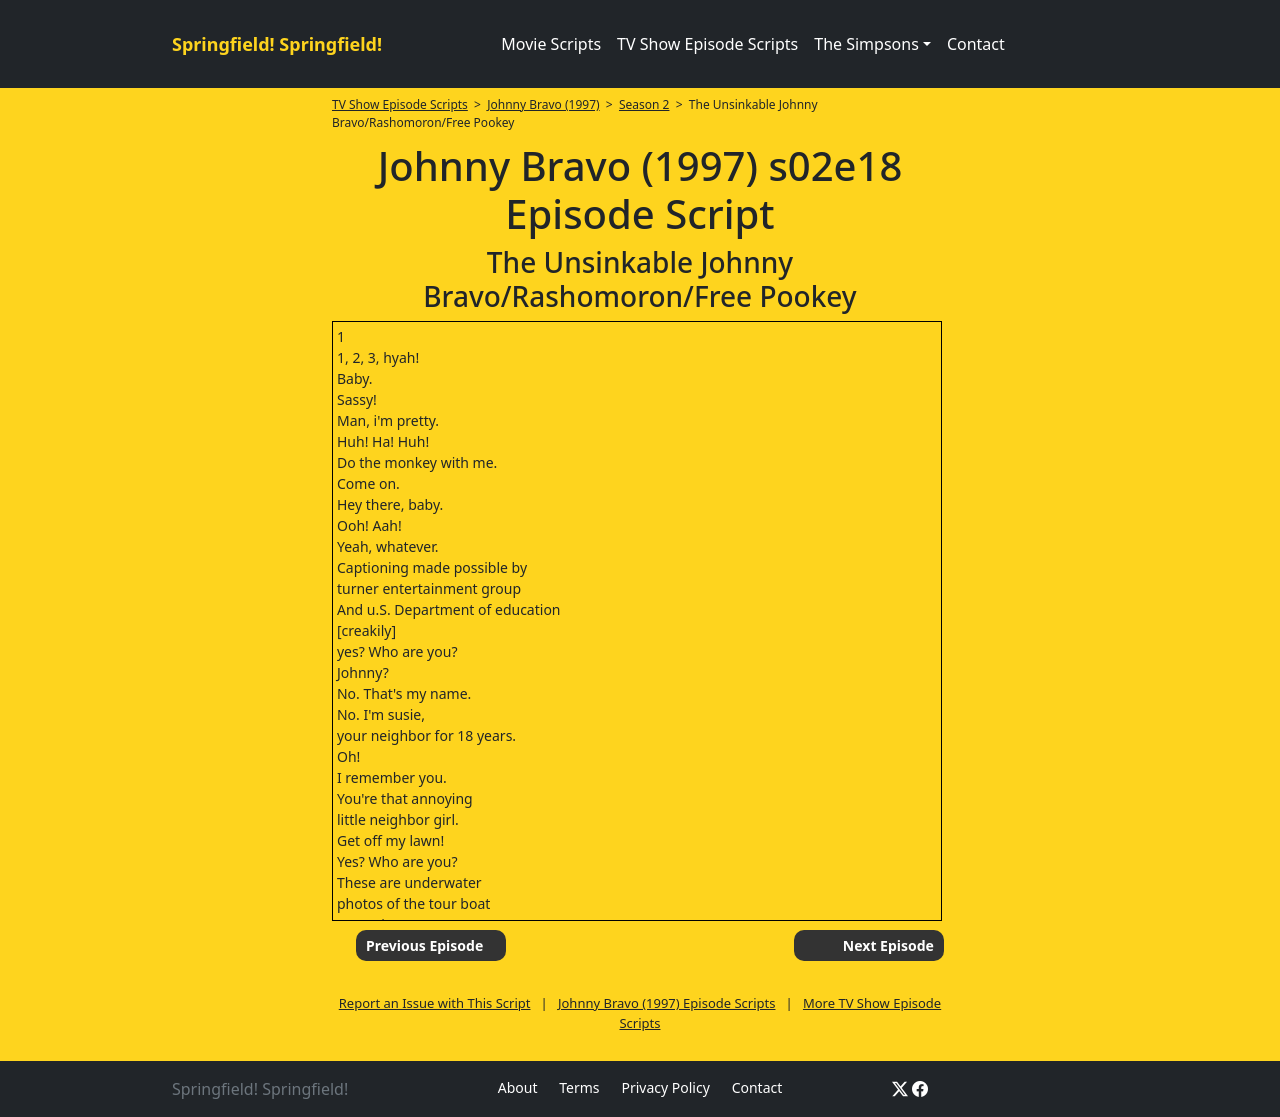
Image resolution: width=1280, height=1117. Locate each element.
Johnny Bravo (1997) (543, 104)
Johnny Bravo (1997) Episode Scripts (667, 1003)
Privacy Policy (665, 1087)
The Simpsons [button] (866, 44)
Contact (976, 44)
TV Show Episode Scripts (707, 44)
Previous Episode (424, 945)
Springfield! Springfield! (277, 44)
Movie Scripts (551, 44)
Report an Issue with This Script (435, 1003)
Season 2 (644, 104)
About (518, 1087)
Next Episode (888, 945)
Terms (579, 1087)
